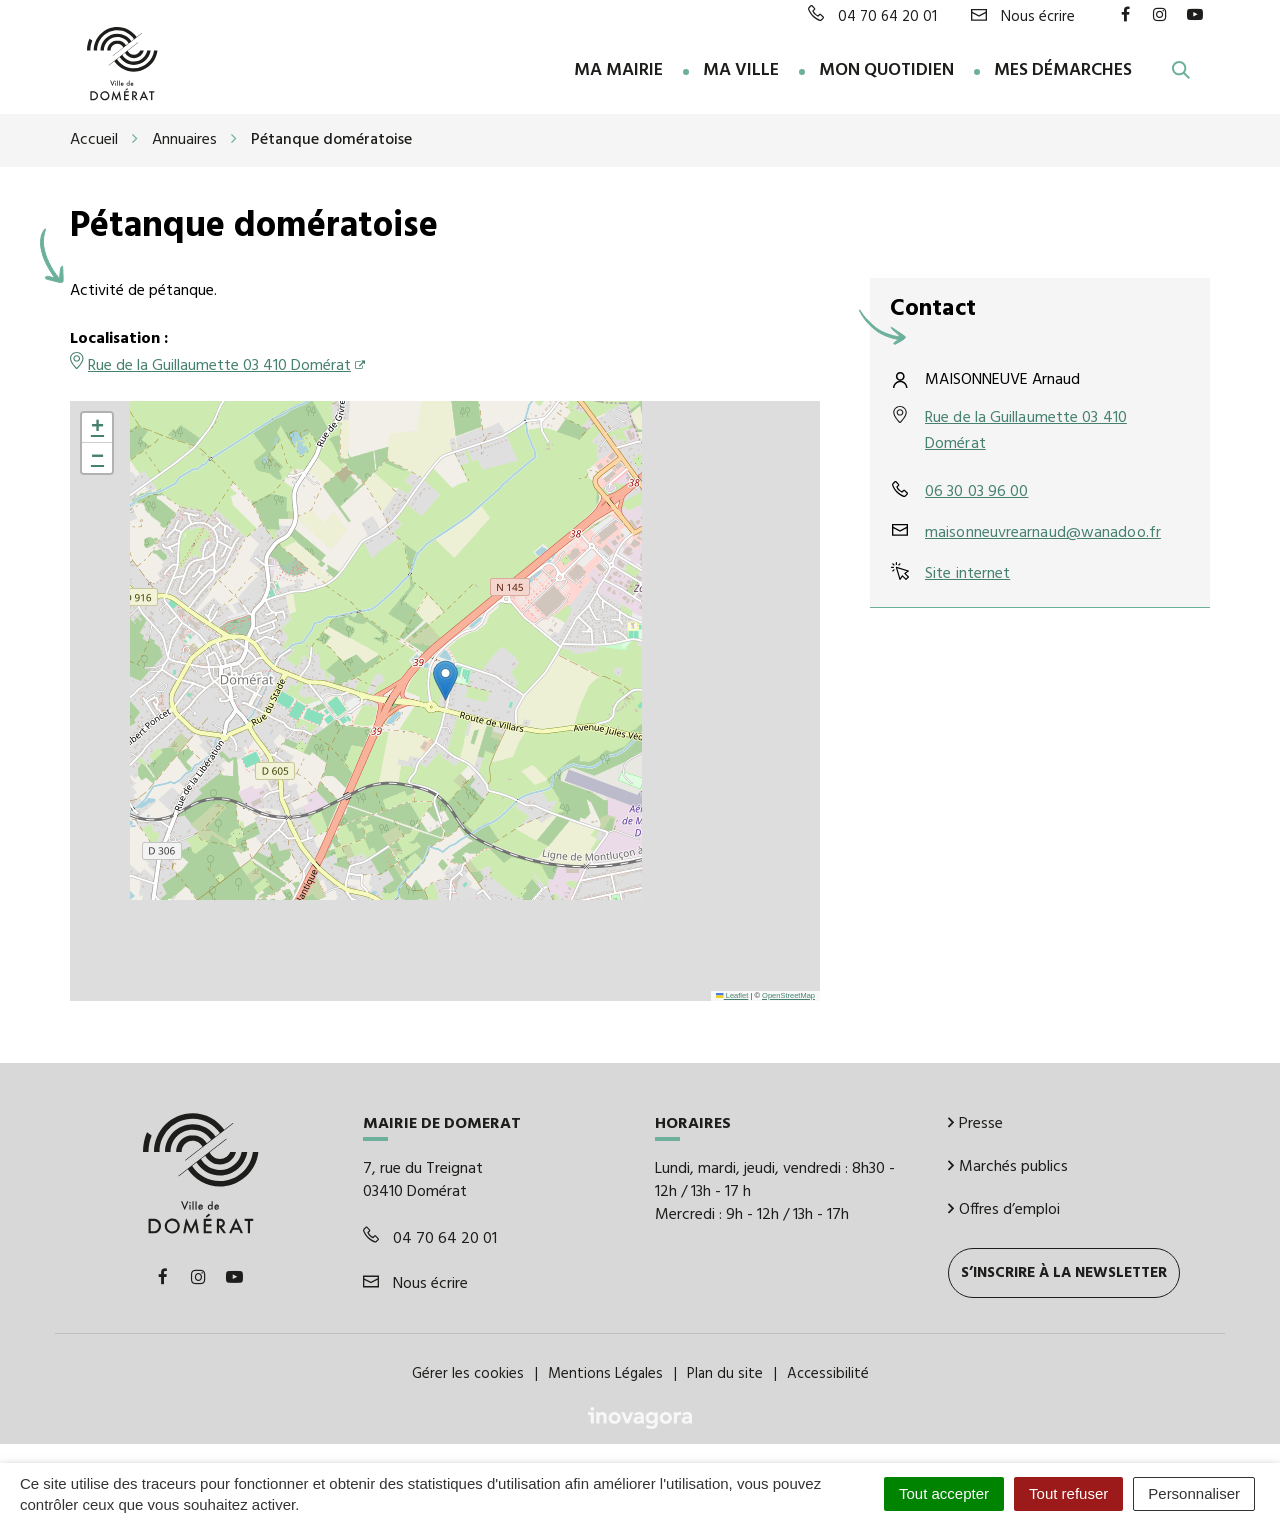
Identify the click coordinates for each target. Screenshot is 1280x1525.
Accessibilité (828, 1373)
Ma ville (741, 71)
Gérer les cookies (468, 1373)
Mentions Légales (605, 1373)
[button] (445, 680)
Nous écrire (415, 1283)
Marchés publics (1008, 1167)
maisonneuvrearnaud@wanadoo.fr (1043, 533)
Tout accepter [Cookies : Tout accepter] (944, 1493)
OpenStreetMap (788, 994)
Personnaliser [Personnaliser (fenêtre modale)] (1194, 1493)
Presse (975, 1124)
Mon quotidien (886, 71)
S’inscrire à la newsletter (1064, 1272)
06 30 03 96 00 (976, 492)
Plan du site (725, 1373)
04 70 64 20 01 (430, 1238)
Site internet (967, 574)
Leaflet (732, 994)
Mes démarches (1063, 71)
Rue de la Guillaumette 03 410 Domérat (219, 366)
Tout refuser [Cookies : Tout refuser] (1068, 1493)
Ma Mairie (618, 71)
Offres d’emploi (1004, 1209)
